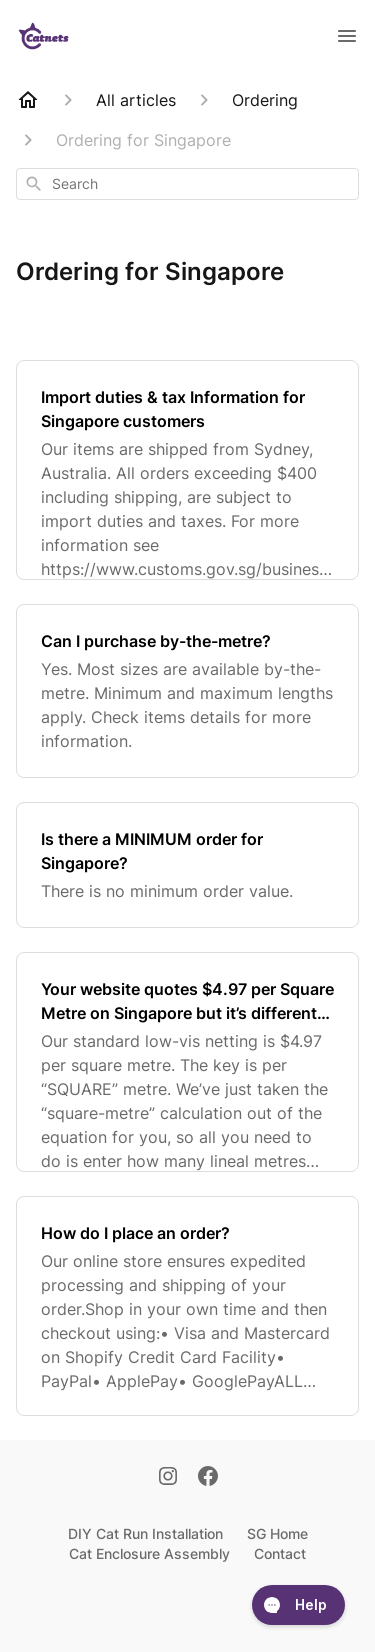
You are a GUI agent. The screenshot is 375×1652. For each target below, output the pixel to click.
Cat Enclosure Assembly (149, 1553)
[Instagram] (168, 1478)
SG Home (277, 1533)
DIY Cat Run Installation (145, 1533)
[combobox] (187, 184)
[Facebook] (208, 1478)
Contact (280, 1553)
